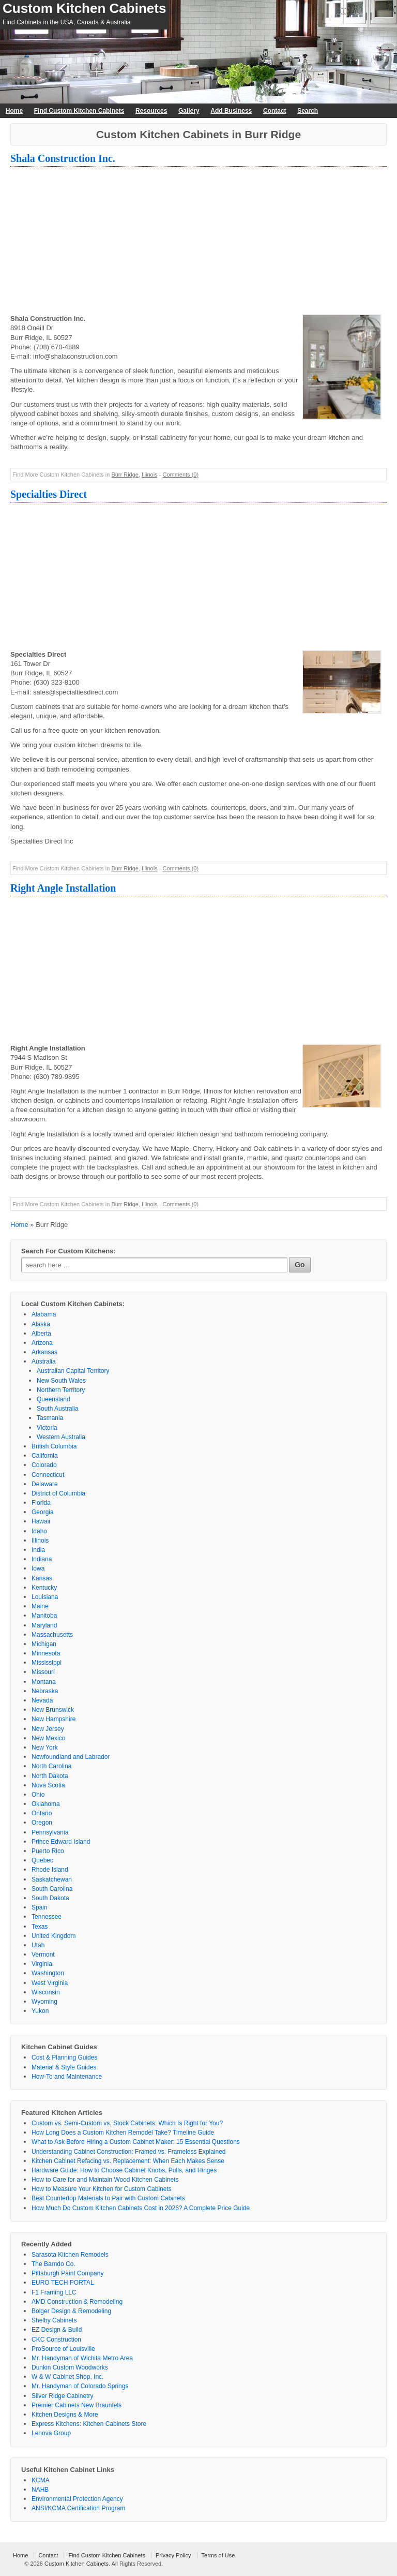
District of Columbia (58, 1493)
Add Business (231, 110)
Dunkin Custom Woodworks (70, 2367)
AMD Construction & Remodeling (77, 2301)
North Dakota (50, 1776)
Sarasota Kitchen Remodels (70, 2254)
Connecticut (48, 1474)
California (45, 1455)
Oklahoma (46, 1804)
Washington (48, 1973)
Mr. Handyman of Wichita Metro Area (82, 2358)
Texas (40, 1926)
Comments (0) (180, 474)
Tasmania (50, 1418)
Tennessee (47, 1916)
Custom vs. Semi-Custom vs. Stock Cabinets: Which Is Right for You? (127, 2123)
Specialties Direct (48, 494)
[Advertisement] (198, 241)
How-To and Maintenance (67, 2076)
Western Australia (61, 1437)
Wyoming (44, 2001)
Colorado (44, 1465)
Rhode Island (50, 1869)
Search (307, 110)
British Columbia (54, 1446)
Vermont (43, 1954)
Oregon (42, 1822)
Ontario (42, 1813)
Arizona (42, 1342)
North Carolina (51, 1766)
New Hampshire (53, 1719)
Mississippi (47, 1662)
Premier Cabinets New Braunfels (76, 2405)
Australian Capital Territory (73, 1370)
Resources (151, 110)
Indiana (42, 1559)
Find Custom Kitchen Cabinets (79, 110)
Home (14, 110)
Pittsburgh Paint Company (67, 2273)
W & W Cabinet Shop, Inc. (67, 2376)
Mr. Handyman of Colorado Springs (80, 2386)
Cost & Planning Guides (64, 2057)
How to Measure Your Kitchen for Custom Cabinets (102, 2189)
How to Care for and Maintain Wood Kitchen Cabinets (105, 2179)
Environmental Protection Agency (77, 2499)
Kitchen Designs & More (65, 2414)
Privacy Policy (173, 2555)
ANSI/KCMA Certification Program (78, 2508)
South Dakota (50, 1898)
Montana (44, 1681)
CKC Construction (56, 2339)
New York (45, 1747)
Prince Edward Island (61, 1841)
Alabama (44, 1314)
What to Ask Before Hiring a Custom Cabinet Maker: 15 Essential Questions (136, 2141)
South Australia (58, 1408)
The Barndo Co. (53, 2264)
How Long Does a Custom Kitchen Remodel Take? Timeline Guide (123, 2132)
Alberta (41, 1333)
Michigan (44, 1644)
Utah (38, 1945)
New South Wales (61, 1380)
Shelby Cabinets (54, 2320)
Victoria (47, 1427)
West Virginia (50, 1983)
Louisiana (45, 1597)
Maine (40, 1606)
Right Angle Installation (63, 888)
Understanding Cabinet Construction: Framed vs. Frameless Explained (129, 2151)
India (38, 1549)
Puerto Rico (48, 1851)
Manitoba (44, 1615)
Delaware (45, 1484)
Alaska (41, 1324)
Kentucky (44, 1587)
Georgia (43, 1512)
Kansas (42, 1578)
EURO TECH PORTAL (63, 2282)
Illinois (150, 474)
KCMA (41, 2480)
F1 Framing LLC (54, 2292)
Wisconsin (46, 1992)
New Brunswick (53, 1709)
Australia (44, 1361)
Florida (41, 1502)
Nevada (42, 1700)
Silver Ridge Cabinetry (62, 2396)
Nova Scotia (48, 1785)
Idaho (39, 1531)
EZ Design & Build (57, 2329)
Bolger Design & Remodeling (71, 2311)
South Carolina (52, 1888)
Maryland (44, 1625)
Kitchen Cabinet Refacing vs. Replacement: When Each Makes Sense (128, 2161)
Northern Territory (61, 1390)
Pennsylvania (50, 1832)
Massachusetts (52, 1634)
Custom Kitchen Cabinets (84, 8)
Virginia (42, 1963)
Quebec (42, 1860)
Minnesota (46, 1653)
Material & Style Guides (64, 2067)
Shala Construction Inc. (62, 158)
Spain (40, 1907)
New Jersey (48, 1729)
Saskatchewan (52, 1879)
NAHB (40, 2489)
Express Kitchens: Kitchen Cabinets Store (89, 2423)
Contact (274, 110)
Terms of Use (218, 2555)
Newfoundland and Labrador (71, 1756)
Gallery (189, 110)
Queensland (53, 1399)
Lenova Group (51, 2433)
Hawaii (41, 1521)
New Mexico (48, 1738)
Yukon (40, 2011)
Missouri (43, 1672)
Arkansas (44, 1352)
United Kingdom (53, 1936)
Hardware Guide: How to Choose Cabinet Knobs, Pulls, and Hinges (124, 2170)
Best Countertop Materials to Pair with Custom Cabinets (108, 2198)
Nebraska (45, 1691)
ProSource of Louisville (63, 2348)
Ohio (38, 1794)
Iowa (38, 1568)
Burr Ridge (125, 474)
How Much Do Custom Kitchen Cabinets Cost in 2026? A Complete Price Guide (141, 2208)
